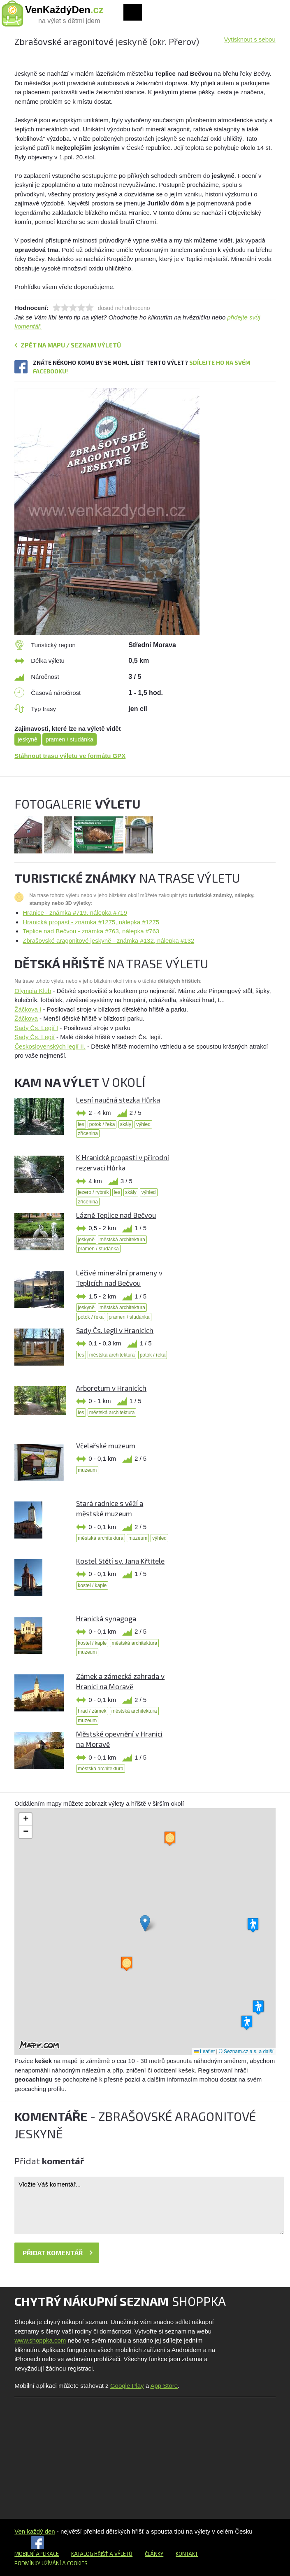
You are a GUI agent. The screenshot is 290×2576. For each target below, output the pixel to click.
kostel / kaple (92, 1585)
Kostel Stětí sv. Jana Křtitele (120, 1561)
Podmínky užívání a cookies (51, 2563)
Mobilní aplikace (36, 2553)
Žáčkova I (27, 1009)
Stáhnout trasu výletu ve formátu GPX (69, 755)
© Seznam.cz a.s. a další (246, 2051)
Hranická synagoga (106, 1618)
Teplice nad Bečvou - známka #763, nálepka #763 (91, 931)
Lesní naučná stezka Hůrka (118, 1100)
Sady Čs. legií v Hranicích (114, 1330)
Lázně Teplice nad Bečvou (116, 1215)
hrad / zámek (92, 1711)
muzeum (87, 1470)
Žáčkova (26, 1018)
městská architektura (122, 1240)
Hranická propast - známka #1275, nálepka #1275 (91, 922)
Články (154, 2553)
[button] (145, 1923)
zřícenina (88, 1133)
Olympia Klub (32, 990)
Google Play (127, 2385)
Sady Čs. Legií (34, 1036)
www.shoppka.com (40, 2340)
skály (125, 1124)
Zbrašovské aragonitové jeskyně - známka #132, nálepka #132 (108, 940)
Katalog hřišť (89, 2553)
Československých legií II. (50, 1046)
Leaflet (204, 2051)
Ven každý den (34, 2531)
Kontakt (187, 2553)
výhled (143, 1124)
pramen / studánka (69, 739)
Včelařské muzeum (105, 1445)
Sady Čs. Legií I (36, 1027)
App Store (164, 2385)
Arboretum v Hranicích (111, 1388)
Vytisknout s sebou (249, 39)
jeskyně (27, 739)
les (81, 1124)
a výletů (120, 2553)
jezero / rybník (93, 1192)
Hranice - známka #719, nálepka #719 (75, 912)
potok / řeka (102, 1124)
